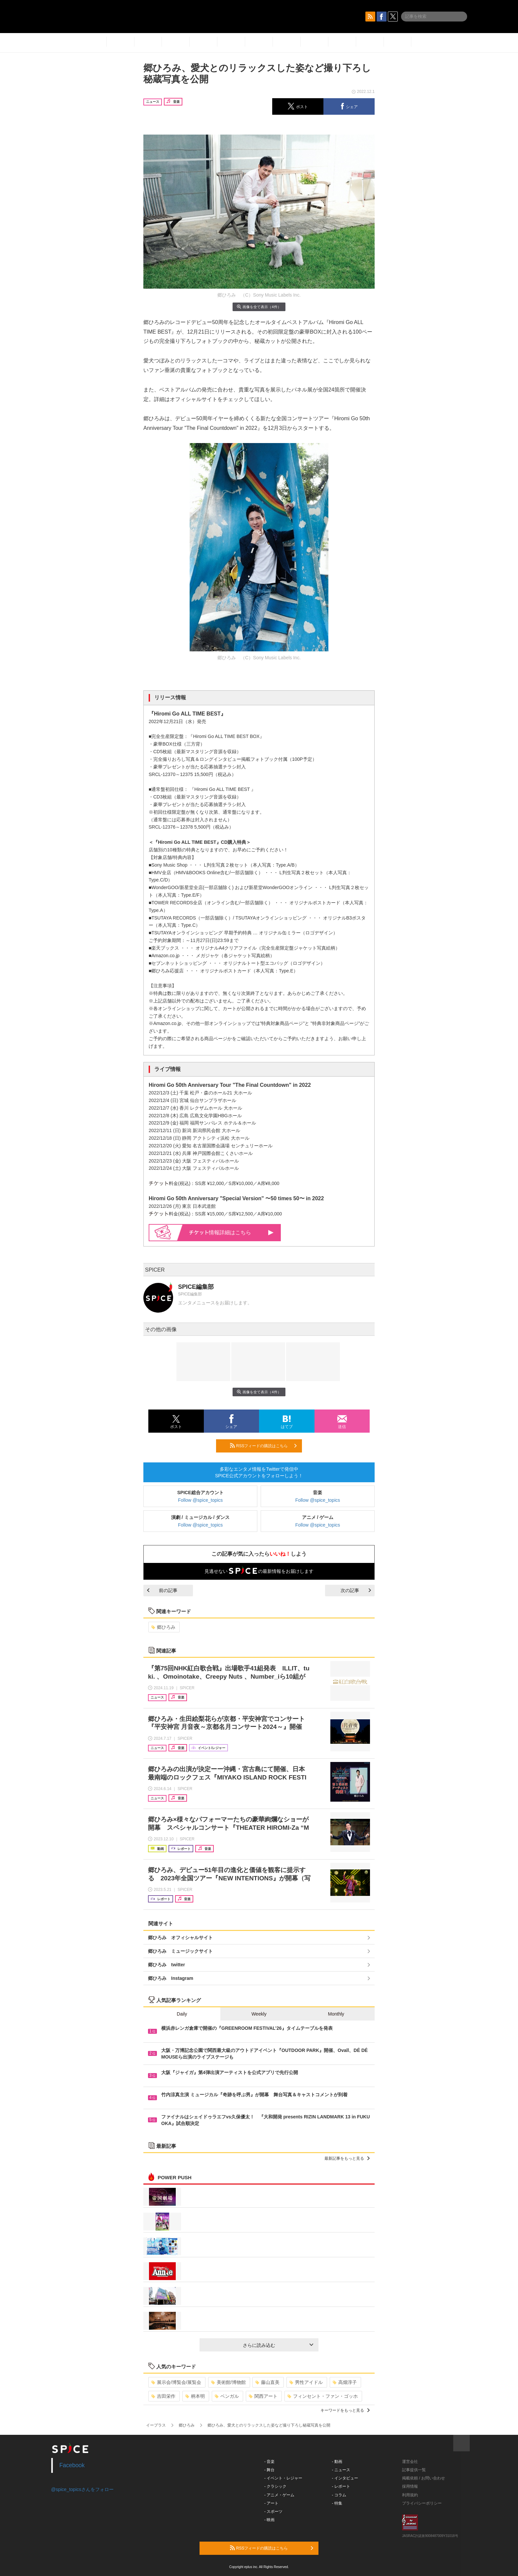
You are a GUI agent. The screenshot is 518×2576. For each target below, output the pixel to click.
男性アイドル (306, 2382)
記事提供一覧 (414, 2470)
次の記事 (356, 1590)
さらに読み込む (278, 2345)
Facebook (72, 2465)
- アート (271, 2503)
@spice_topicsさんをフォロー (82, 2489)
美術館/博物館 (228, 2382)
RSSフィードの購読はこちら (263, 1445)
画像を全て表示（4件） (259, 307)
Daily (182, 2014)
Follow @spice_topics (200, 1500)
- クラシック (275, 2486)
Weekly (259, 2014)
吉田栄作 (163, 2396)
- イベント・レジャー (283, 2478)
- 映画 (269, 2519)
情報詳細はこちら (231, 1232)
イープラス (156, 2425)
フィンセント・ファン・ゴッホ (322, 2396)
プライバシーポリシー (422, 2503)
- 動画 (337, 2461)
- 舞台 (269, 2470)
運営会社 (410, 2461)
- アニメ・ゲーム (279, 2495)
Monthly (336, 2014)
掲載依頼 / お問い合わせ (423, 2478)
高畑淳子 (345, 2382)
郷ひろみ (163, 1627)
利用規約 (410, 2495)
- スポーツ (273, 2511)
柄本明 (195, 2396)
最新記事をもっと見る (347, 2158)
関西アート (263, 2396)
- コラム (339, 2495)
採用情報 (410, 2486)
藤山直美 (267, 2382)
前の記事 (162, 1590)
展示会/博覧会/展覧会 (176, 2382)
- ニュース (341, 2470)
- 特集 (337, 2503)
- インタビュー (345, 2478)
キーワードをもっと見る (345, 2410)
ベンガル (227, 2396)
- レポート (341, 2486)
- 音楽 (269, 2461)
